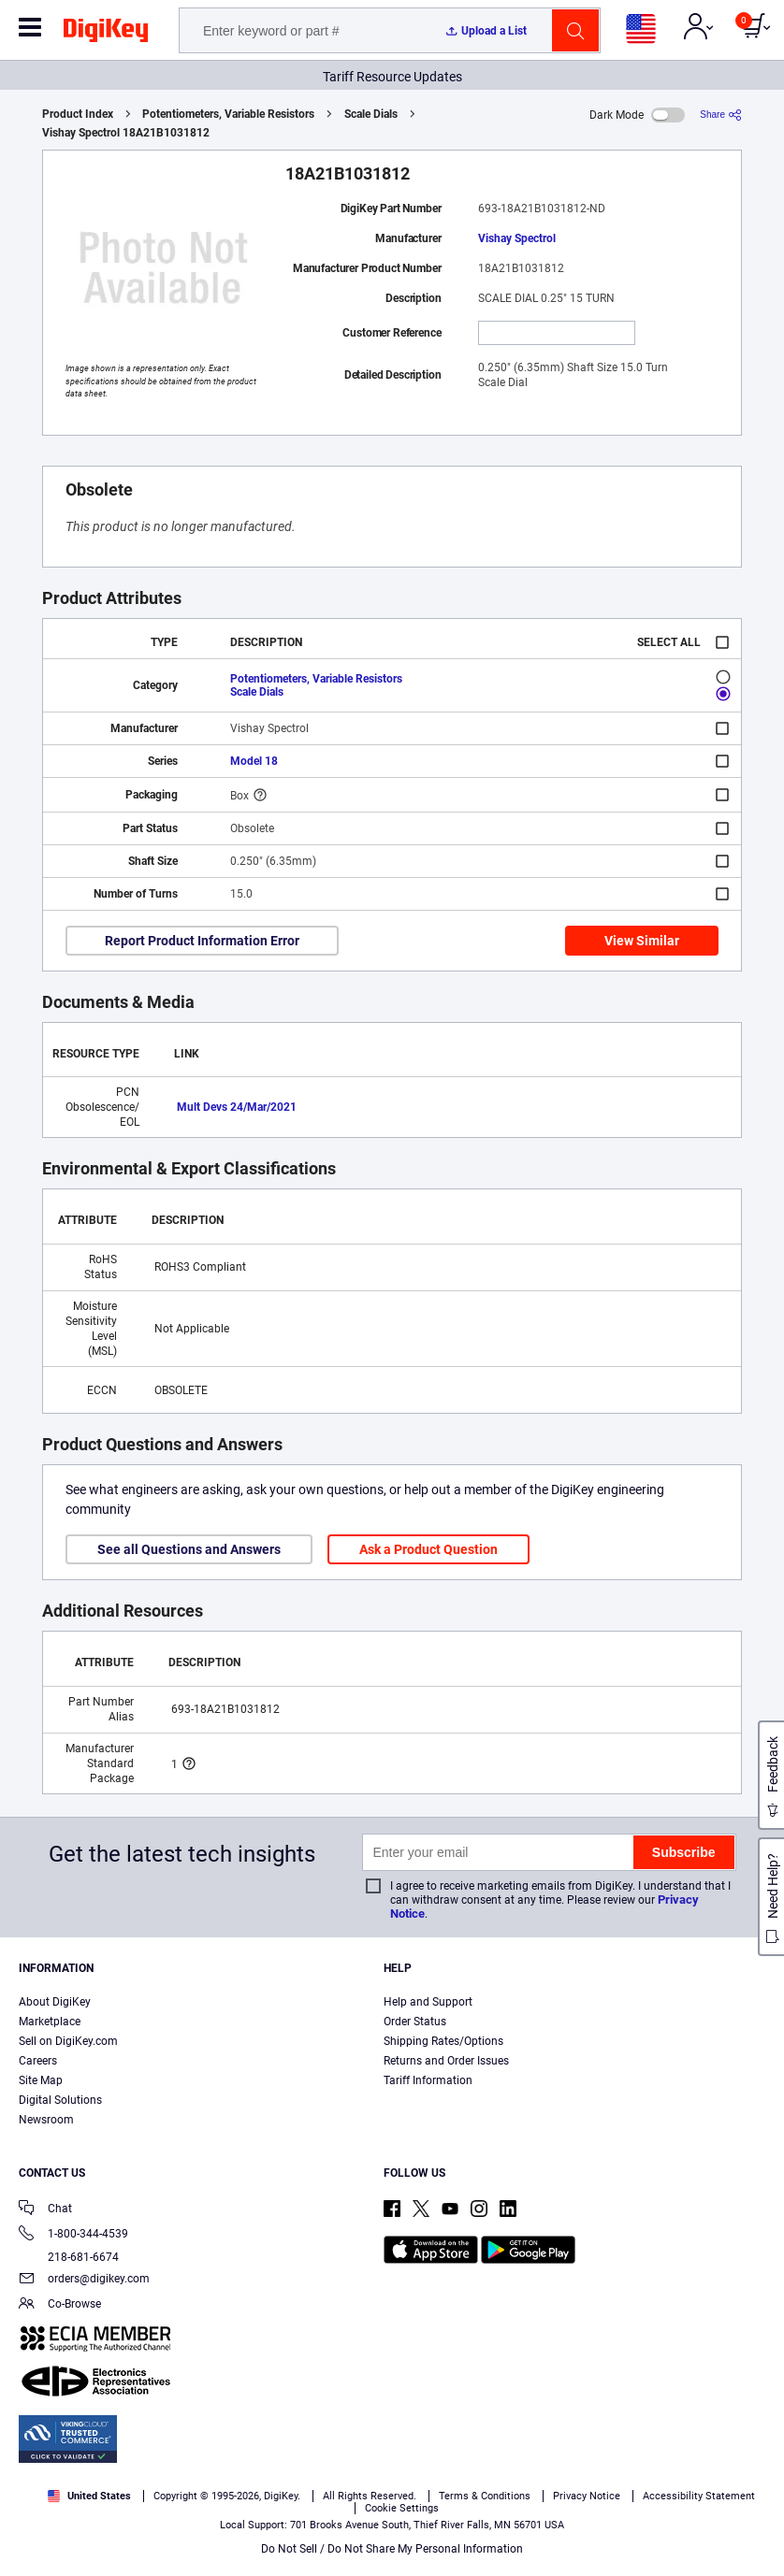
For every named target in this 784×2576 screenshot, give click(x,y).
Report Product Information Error (202, 940)
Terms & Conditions (201, 2507)
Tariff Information (428, 2080)
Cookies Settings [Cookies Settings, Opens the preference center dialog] (268, 2545)
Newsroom (46, 2119)
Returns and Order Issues (446, 2060)
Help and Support (428, 2001)
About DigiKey (55, 2001)
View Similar (641, 940)
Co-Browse (60, 2305)
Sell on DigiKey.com (68, 2041)
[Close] (754, 2473)
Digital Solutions (60, 2100)
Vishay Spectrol (517, 238)
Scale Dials (371, 114)
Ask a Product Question (428, 1549)
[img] (106, 34)
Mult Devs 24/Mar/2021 (237, 1107)
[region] (392, 2509)
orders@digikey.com (84, 2280)
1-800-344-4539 (73, 2235)
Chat (45, 2210)
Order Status (415, 2021)
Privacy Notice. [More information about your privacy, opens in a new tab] (317, 2507)
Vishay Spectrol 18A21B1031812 (126, 132)
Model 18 (254, 761)
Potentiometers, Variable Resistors (228, 114)
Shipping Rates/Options (443, 2041)
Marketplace (49, 2021)
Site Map (41, 2080)
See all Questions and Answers (189, 1549)
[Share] (721, 114)
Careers (38, 2060)
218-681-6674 (69, 2257)
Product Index (77, 114)
